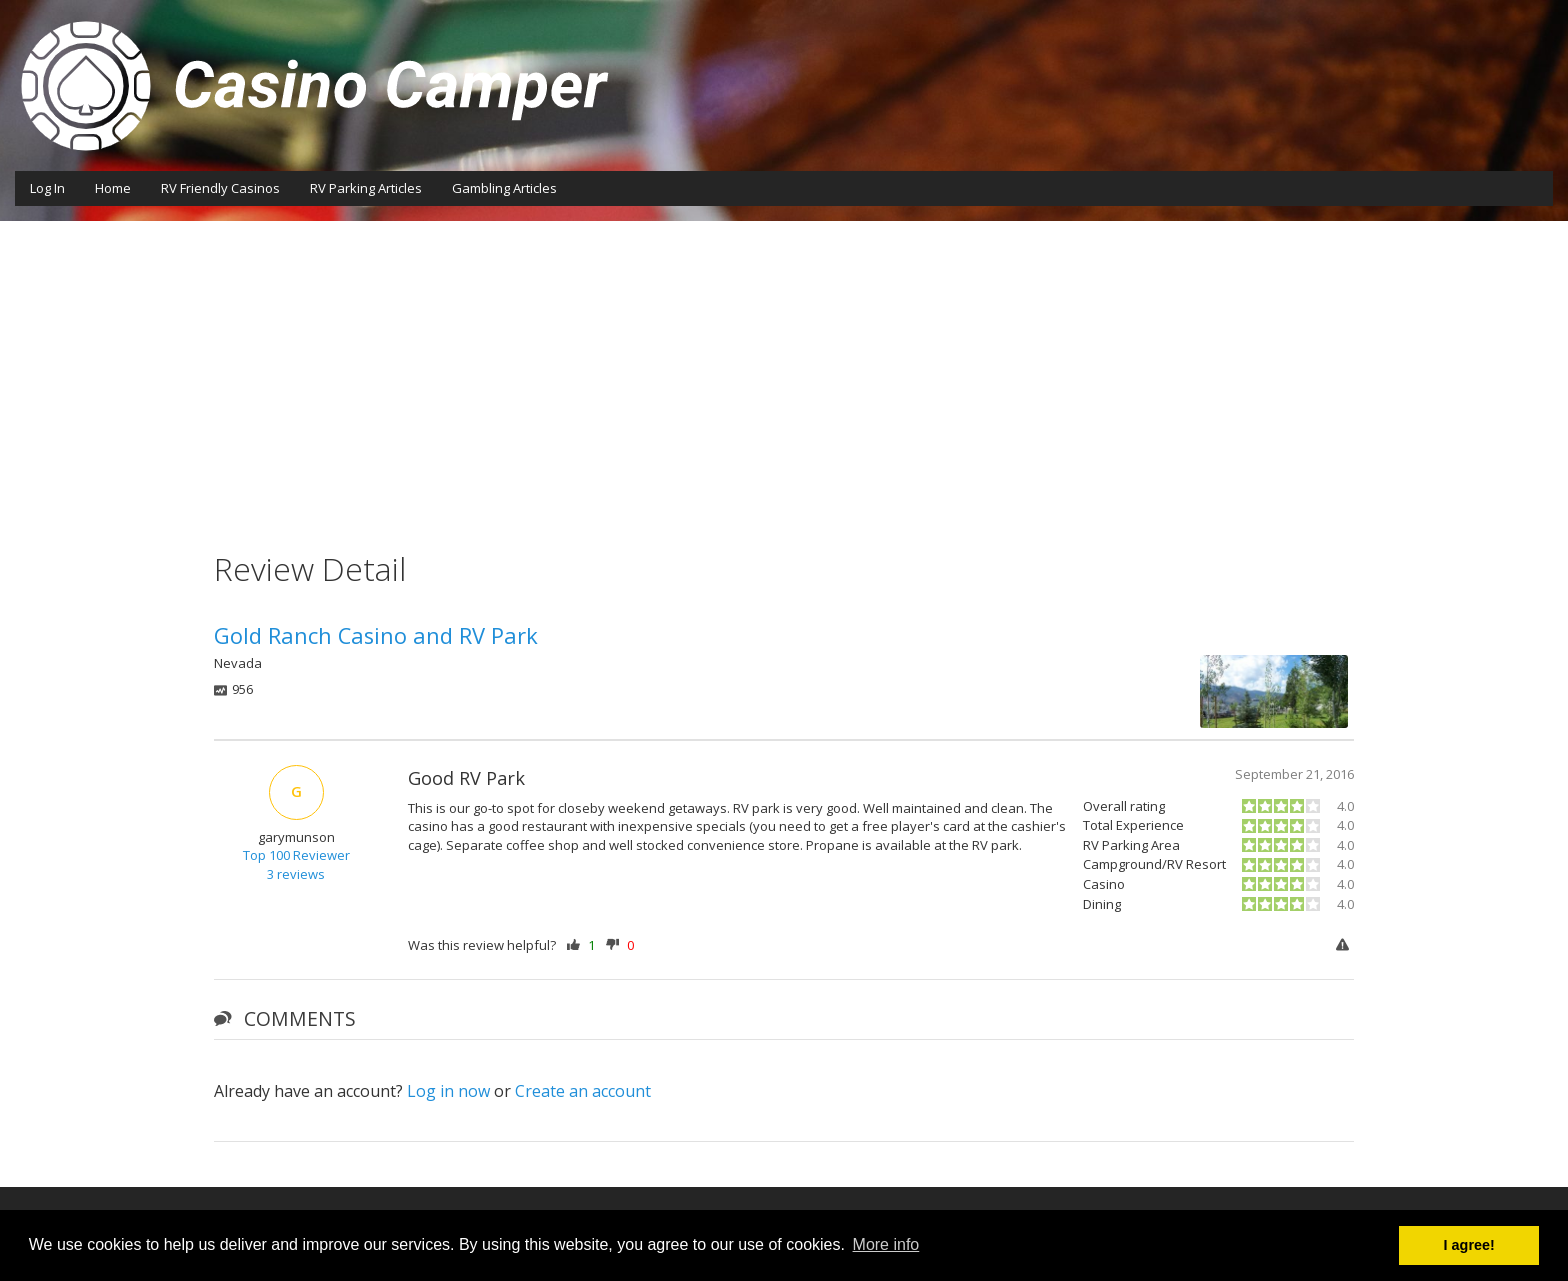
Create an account (583, 1091)
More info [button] (886, 1244)
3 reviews (296, 874)
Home (113, 188)
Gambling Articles (504, 188)
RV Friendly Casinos (220, 188)
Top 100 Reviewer (296, 855)
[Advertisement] (784, 371)
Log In (47, 188)
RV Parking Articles (366, 188)
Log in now (448, 1091)
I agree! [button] (1469, 1245)
